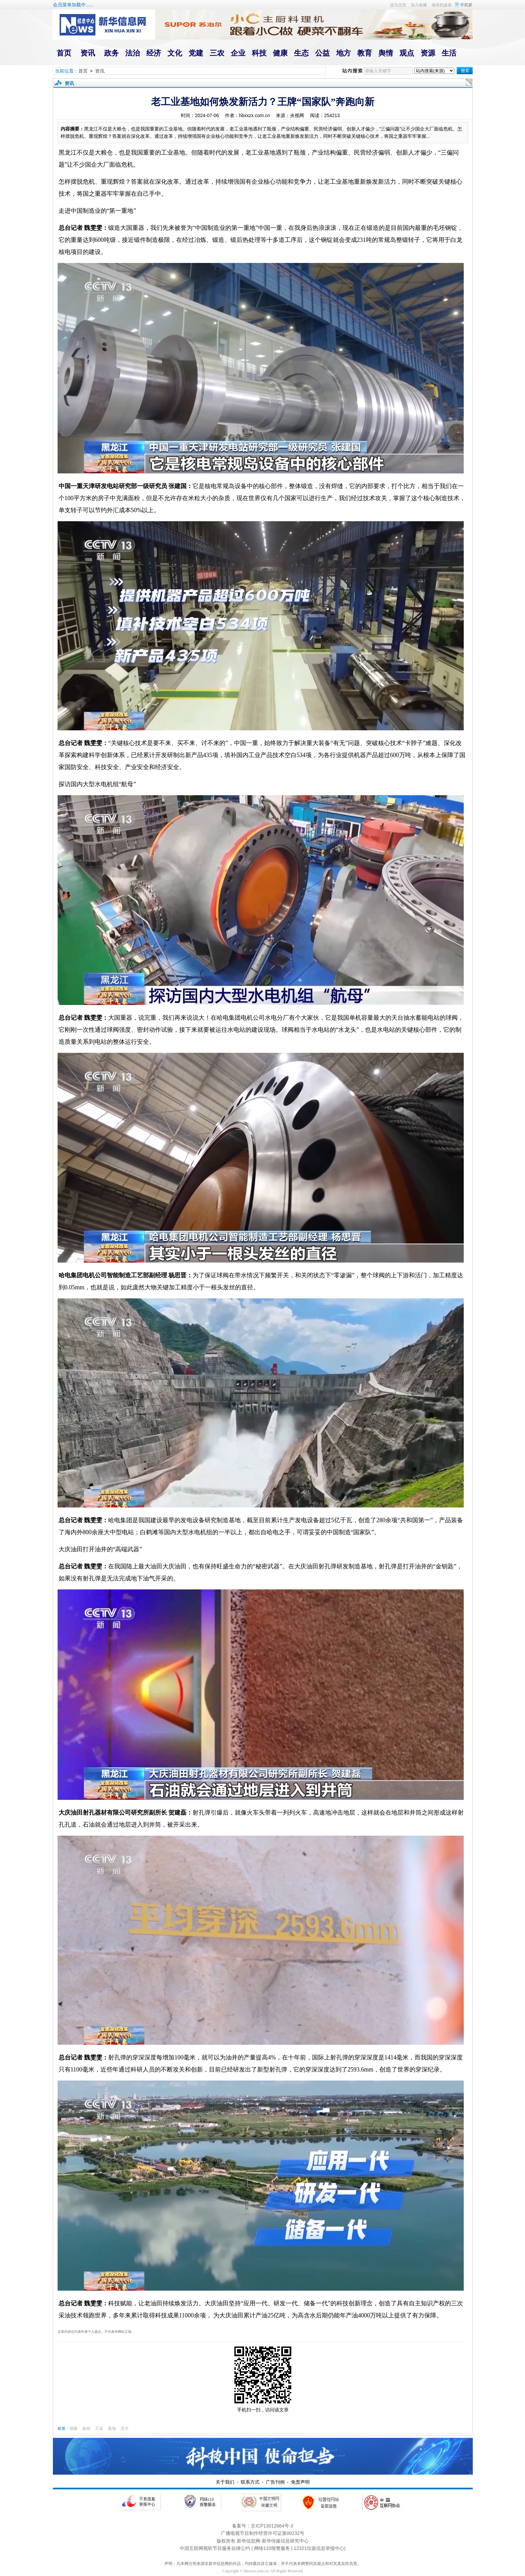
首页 (83, 71)
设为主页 (398, 5)
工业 (99, 2428)
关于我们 (225, 2482)
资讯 (99, 71)
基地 (112, 2428)
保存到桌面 (442, 5)
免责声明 (300, 2482)
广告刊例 (275, 2482)
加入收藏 (419, 5)
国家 (74, 2428)
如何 (86, 2428)
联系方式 (250, 2482)
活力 (125, 2428)
